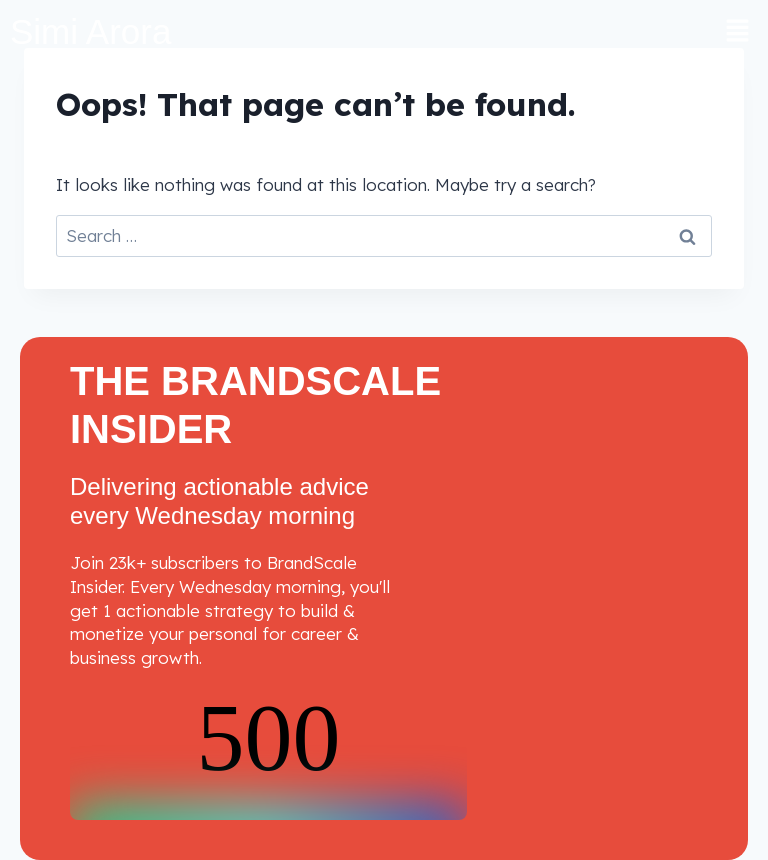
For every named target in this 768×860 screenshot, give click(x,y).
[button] (738, 31)
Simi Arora (90, 31)
